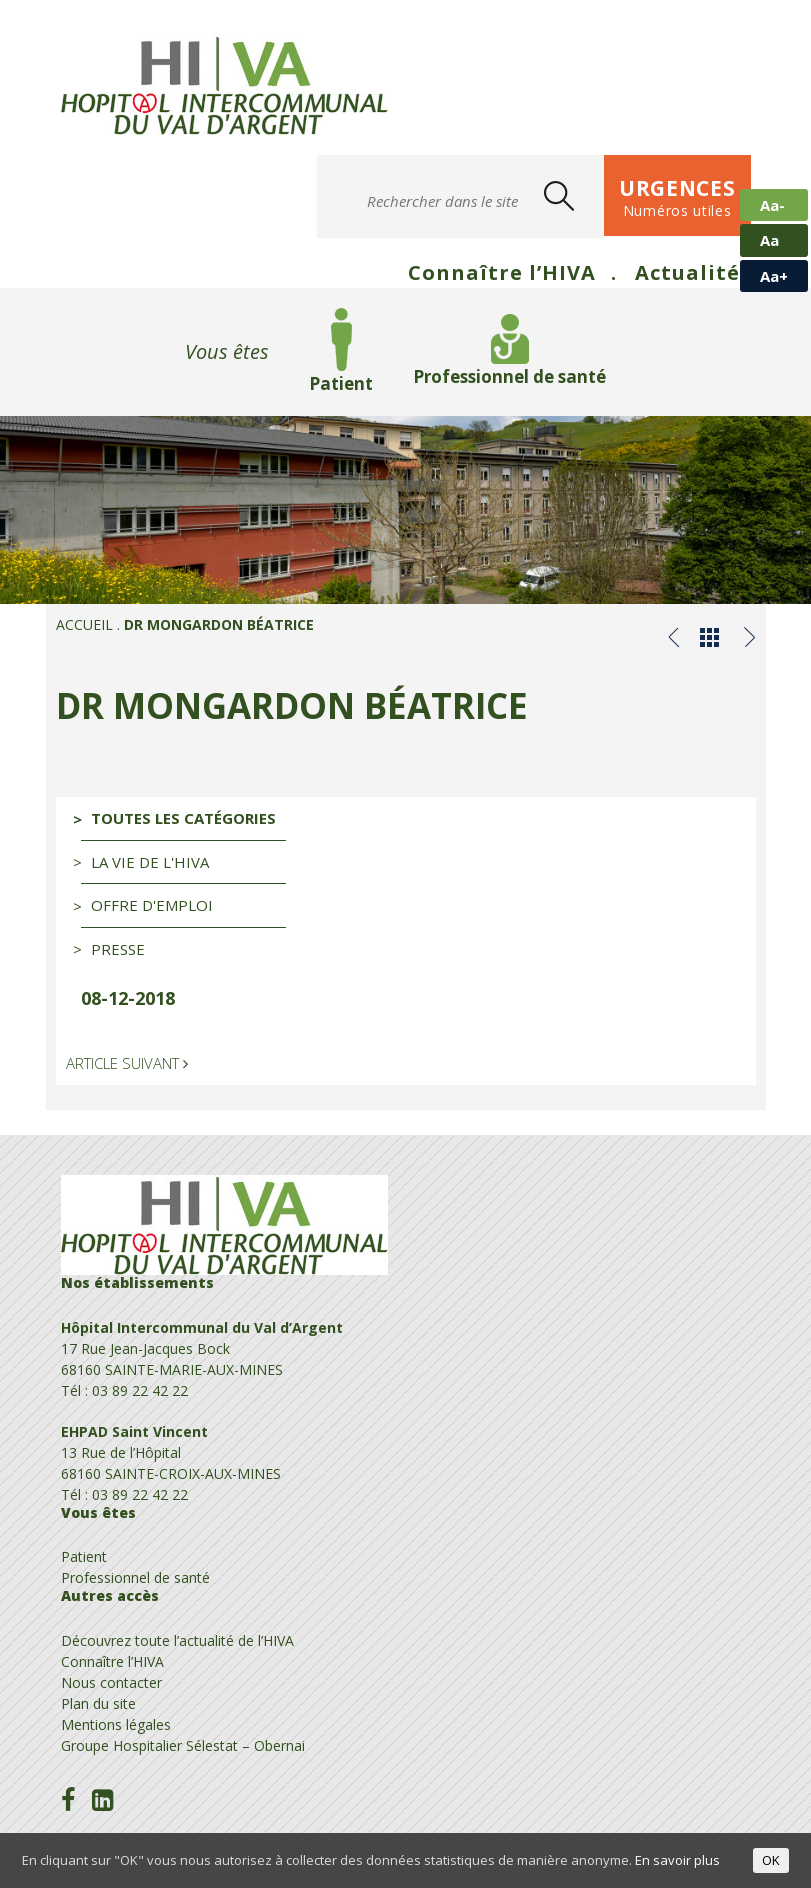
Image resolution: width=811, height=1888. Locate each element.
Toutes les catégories (183, 818)
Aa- (772, 205)
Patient (341, 383)
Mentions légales (116, 1724)
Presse (118, 949)
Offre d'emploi (152, 905)
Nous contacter (111, 1682)
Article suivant (127, 1063)
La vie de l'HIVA (150, 862)
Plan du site (98, 1703)
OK (771, 1860)
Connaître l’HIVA (502, 272)
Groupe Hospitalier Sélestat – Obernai (183, 1745)
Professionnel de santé (509, 376)
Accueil (84, 624)
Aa (769, 240)
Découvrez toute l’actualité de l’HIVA (177, 1640)
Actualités (693, 272)
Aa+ (774, 276)
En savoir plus (677, 1860)
